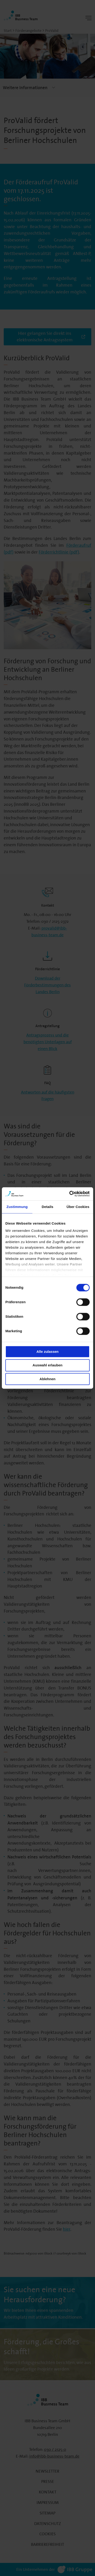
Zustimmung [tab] (17, 1207)
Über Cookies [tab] (78, 1207)
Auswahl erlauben (47, 1365)
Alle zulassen (47, 1352)
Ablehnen (47, 1379)
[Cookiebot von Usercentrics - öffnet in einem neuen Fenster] (69, 1194)
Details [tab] (47, 1207)
